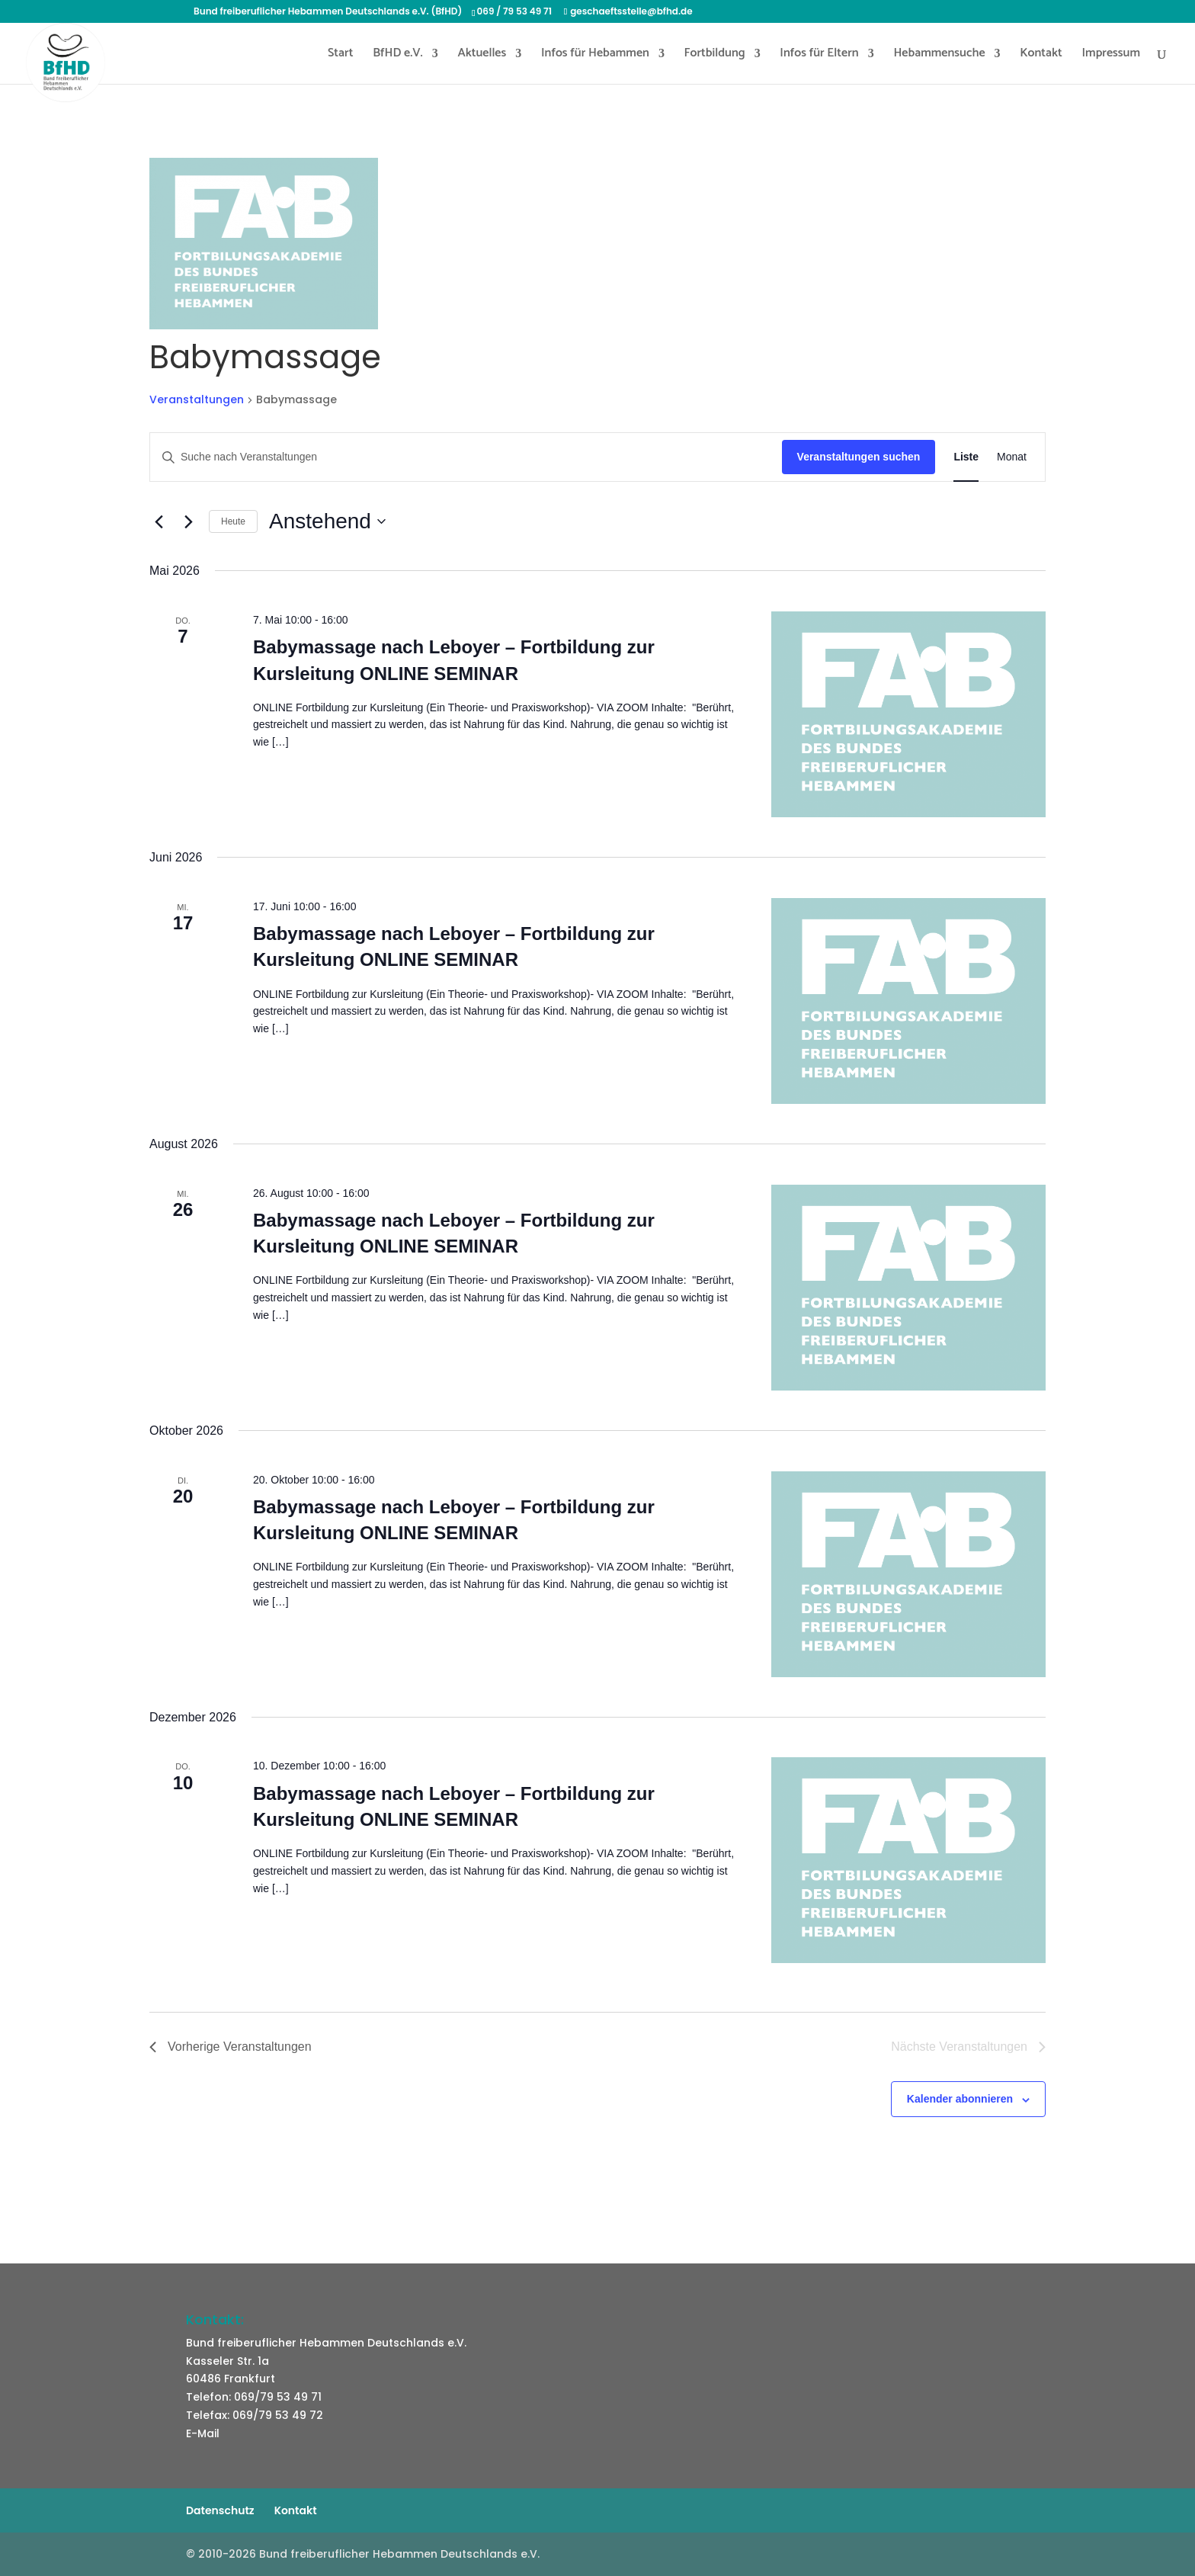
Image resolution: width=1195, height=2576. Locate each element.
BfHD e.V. (398, 55)
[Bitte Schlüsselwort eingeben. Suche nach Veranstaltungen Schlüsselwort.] (466, 457)
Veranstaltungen (196, 400)
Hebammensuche (939, 55)
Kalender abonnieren (960, 2099)
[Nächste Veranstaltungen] (188, 521)
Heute (233, 521)
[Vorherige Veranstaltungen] (158, 521)
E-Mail (202, 2433)
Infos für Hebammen (595, 55)
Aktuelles (481, 55)
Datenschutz (220, 2510)
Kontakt (1041, 55)
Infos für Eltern (819, 55)
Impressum (1110, 55)
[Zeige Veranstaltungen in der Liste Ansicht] (966, 457)
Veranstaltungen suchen (859, 457)
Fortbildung (714, 55)
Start (341, 55)
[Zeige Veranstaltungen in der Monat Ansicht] (1012, 457)
